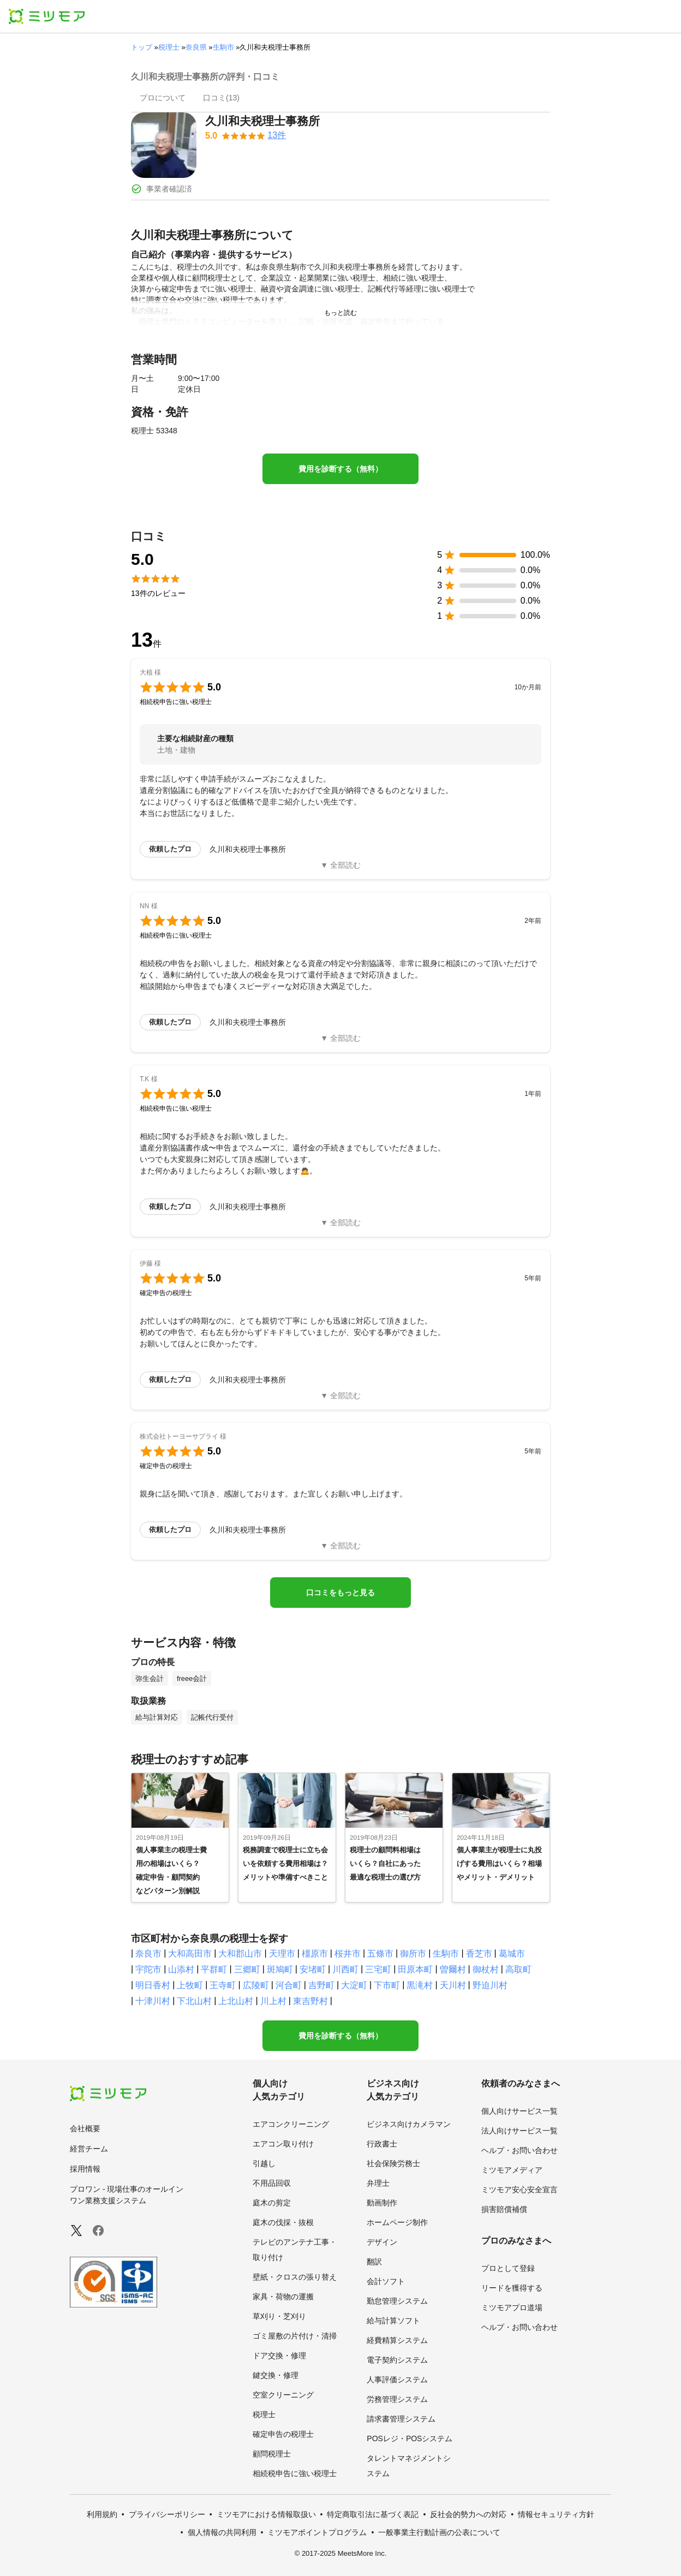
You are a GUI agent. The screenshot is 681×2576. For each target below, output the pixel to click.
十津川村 (152, 2001)
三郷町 (247, 1969)
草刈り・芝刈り (279, 2316)
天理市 (282, 1953)
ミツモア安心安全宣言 (519, 2189)
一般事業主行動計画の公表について (439, 2532)
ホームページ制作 (397, 2222)
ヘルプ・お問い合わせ (519, 2150)
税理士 (169, 47)
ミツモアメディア (511, 2170)
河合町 (289, 1985)
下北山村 (194, 2001)
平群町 (214, 1969)
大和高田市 (190, 1953)
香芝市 (479, 1953)
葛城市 (512, 1953)
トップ (141, 47)
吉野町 (321, 1985)
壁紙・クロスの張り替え (295, 2277)
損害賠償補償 (504, 2209)
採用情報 (85, 2168)
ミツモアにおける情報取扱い (266, 2514)
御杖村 (486, 1969)
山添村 (181, 1969)
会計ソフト (386, 2281)
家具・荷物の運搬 (283, 2296)
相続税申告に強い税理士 (295, 2473)
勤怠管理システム (397, 2301)
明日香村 (152, 1985)
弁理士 (378, 2183)
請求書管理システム (401, 2418)
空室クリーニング (283, 2394)
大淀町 (354, 1985)
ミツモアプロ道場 (511, 2307)
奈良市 (148, 1953)
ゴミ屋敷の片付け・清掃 (295, 2335)
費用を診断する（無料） (340, 468)
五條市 (380, 1953)
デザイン (382, 2242)
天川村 (453, 1985)
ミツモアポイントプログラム (317, 2532)
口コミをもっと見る (340, 1592)
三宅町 (378, 1969)
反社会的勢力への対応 (468, 2514)
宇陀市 (148, 1969)
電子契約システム (397, 2360)
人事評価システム (397, 2379)
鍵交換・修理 (275, 2375)
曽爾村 (453, 1969)
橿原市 (315, 1953)
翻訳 (374, 2261)
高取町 (518, 1969)
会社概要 (85, 2128)
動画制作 (382, 2202)
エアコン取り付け (283, 2143)
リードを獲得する (511, 2287)
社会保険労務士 (393, 2163)
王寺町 (223, 1985)
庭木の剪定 (272, 2202)
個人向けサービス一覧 (519, 2111)
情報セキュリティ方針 (556, 2514)
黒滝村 (420, 1985)
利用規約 (102, 2514)
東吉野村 (310, 2001)
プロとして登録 (508, 2268)
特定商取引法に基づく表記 (373, 2514)
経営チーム (89, 2148)
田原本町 (415, 1969)
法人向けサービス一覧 (519, 2130)
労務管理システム (397, 2399)
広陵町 (256, 1985)
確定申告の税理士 (283, 2434)
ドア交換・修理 (279, 2355)
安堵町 (313, 1969)
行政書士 (382, 2143)
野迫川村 (490, 1985)
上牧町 (190, 1985)
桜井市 (347, 1953)
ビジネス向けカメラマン (409, 2124)
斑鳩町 (280, 1969)
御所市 (413, 1953)
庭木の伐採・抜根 (283, 2222)
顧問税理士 (272, 2453)
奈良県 (196, 47)
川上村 (273, 2001)
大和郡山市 (240, 1953)
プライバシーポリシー (167, 2514)
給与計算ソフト (393, 2320)
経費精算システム (397, 2340)
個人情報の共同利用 (222, 2532)
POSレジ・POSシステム (409, 2438)
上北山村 (235, 2001)
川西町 (345, 1969)
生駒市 (223, 47)
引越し (264, 2163)
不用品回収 (272, 2183)
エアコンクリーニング (291, 2124)
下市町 (387, 1985)
